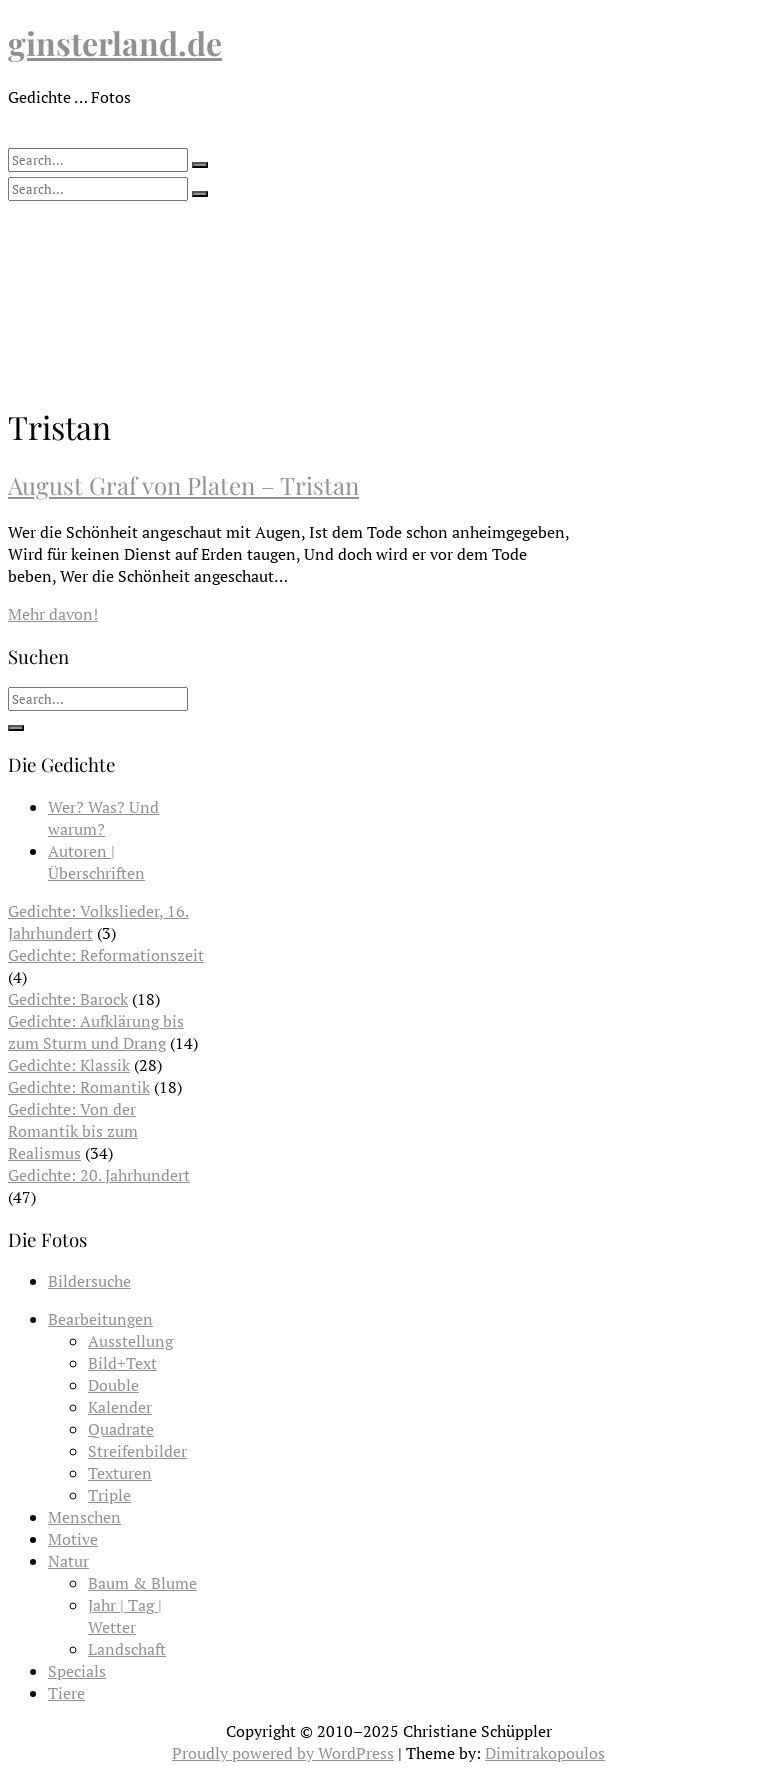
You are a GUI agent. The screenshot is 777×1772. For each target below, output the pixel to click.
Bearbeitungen (100, 1319)
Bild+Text (122, 1363)
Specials (77, 1671)
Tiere (66, 1693)
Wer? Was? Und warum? (103, 818)
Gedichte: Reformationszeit (106, 955)
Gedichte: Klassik (69, 1065)
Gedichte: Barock (68, 999)
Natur (68, 1561)
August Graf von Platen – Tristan (183, 485)
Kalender (120, 1407)
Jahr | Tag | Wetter (125, 1616)
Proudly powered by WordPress (283, 1753)
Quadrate (121, 1429)
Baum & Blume (142, 1583)
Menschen (84, 1517)
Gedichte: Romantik (79, 1087)
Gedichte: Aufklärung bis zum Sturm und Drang (96, 1032)
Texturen (120, 1473)
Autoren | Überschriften (96, 862)
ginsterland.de (115, 42)
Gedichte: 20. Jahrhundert (99, 1175)
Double (113, 1385)
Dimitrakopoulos (545, 1753)
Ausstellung (130, 1341)
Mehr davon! (53, 614)
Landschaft (127, 1649)
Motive (73, 1539)
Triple (109, 1495)
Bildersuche (89, 1281)
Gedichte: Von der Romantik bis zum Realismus (73, 1131)
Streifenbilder (137, 1451)
